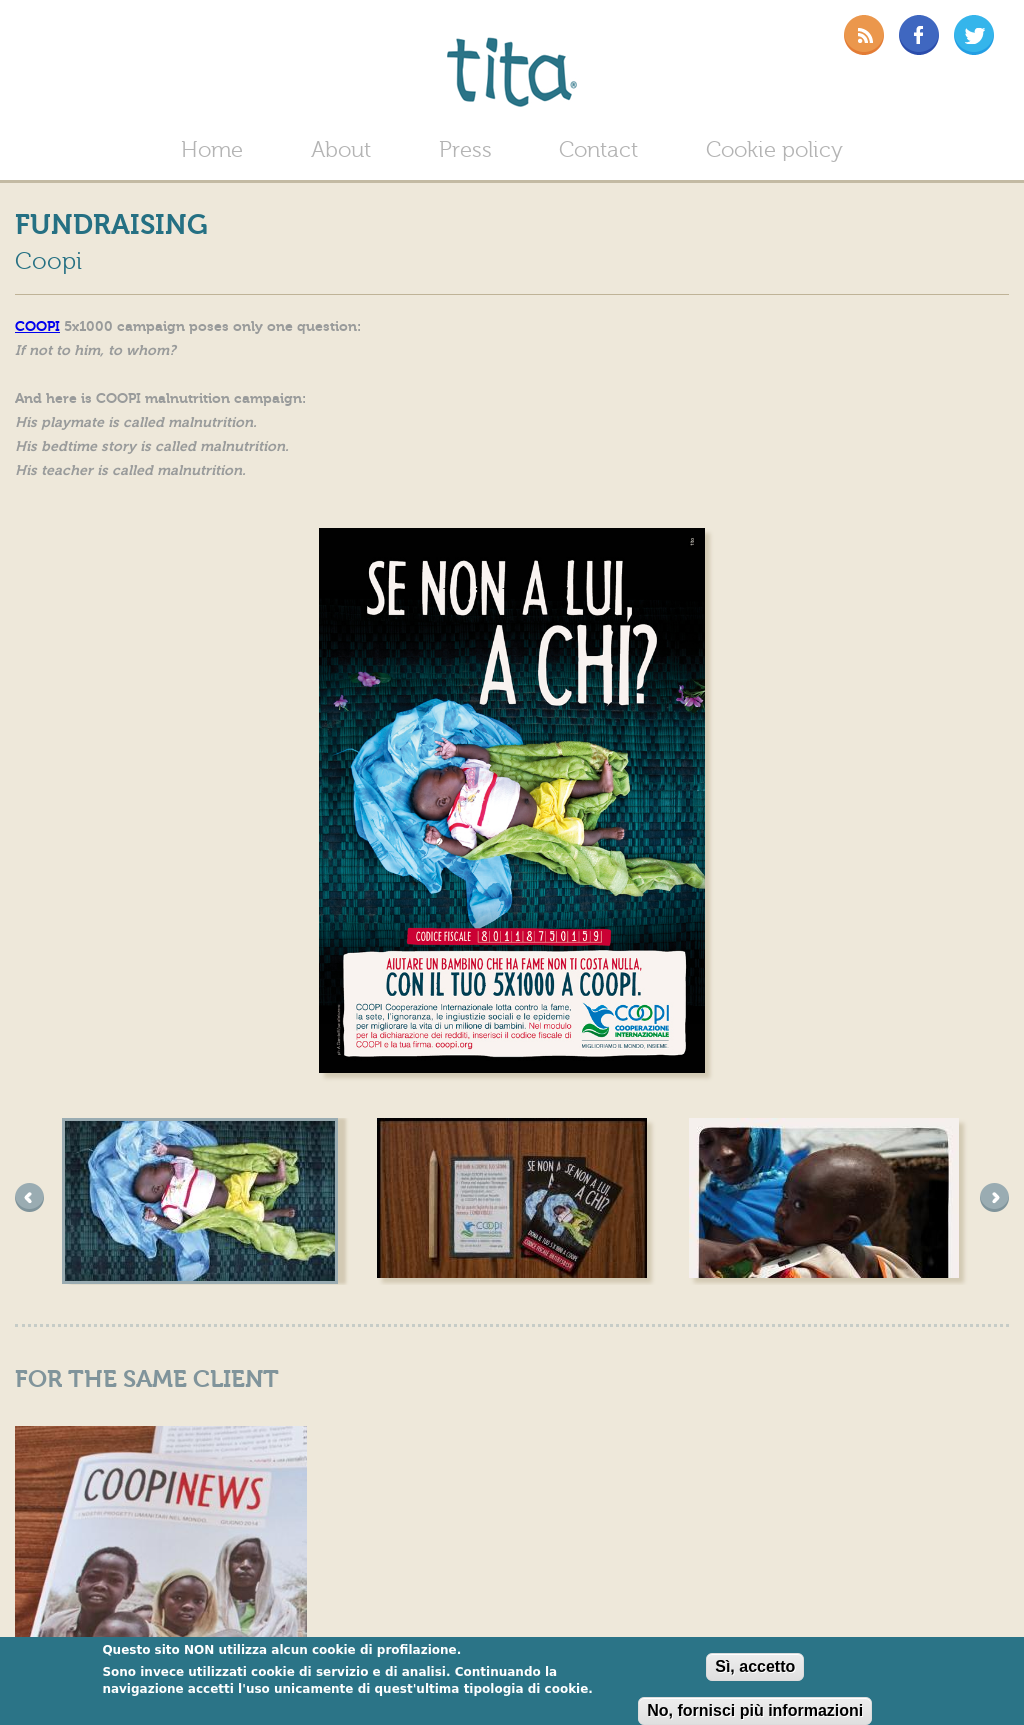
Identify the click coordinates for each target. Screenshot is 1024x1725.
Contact (598, 150)
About (341, 150)
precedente (29, 1197)
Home (212, 150)
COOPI (37, 326)
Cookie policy (774, 150)
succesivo (994, 1197)
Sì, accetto (755, 1668)
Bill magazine (86, 33)
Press (465, 150)
